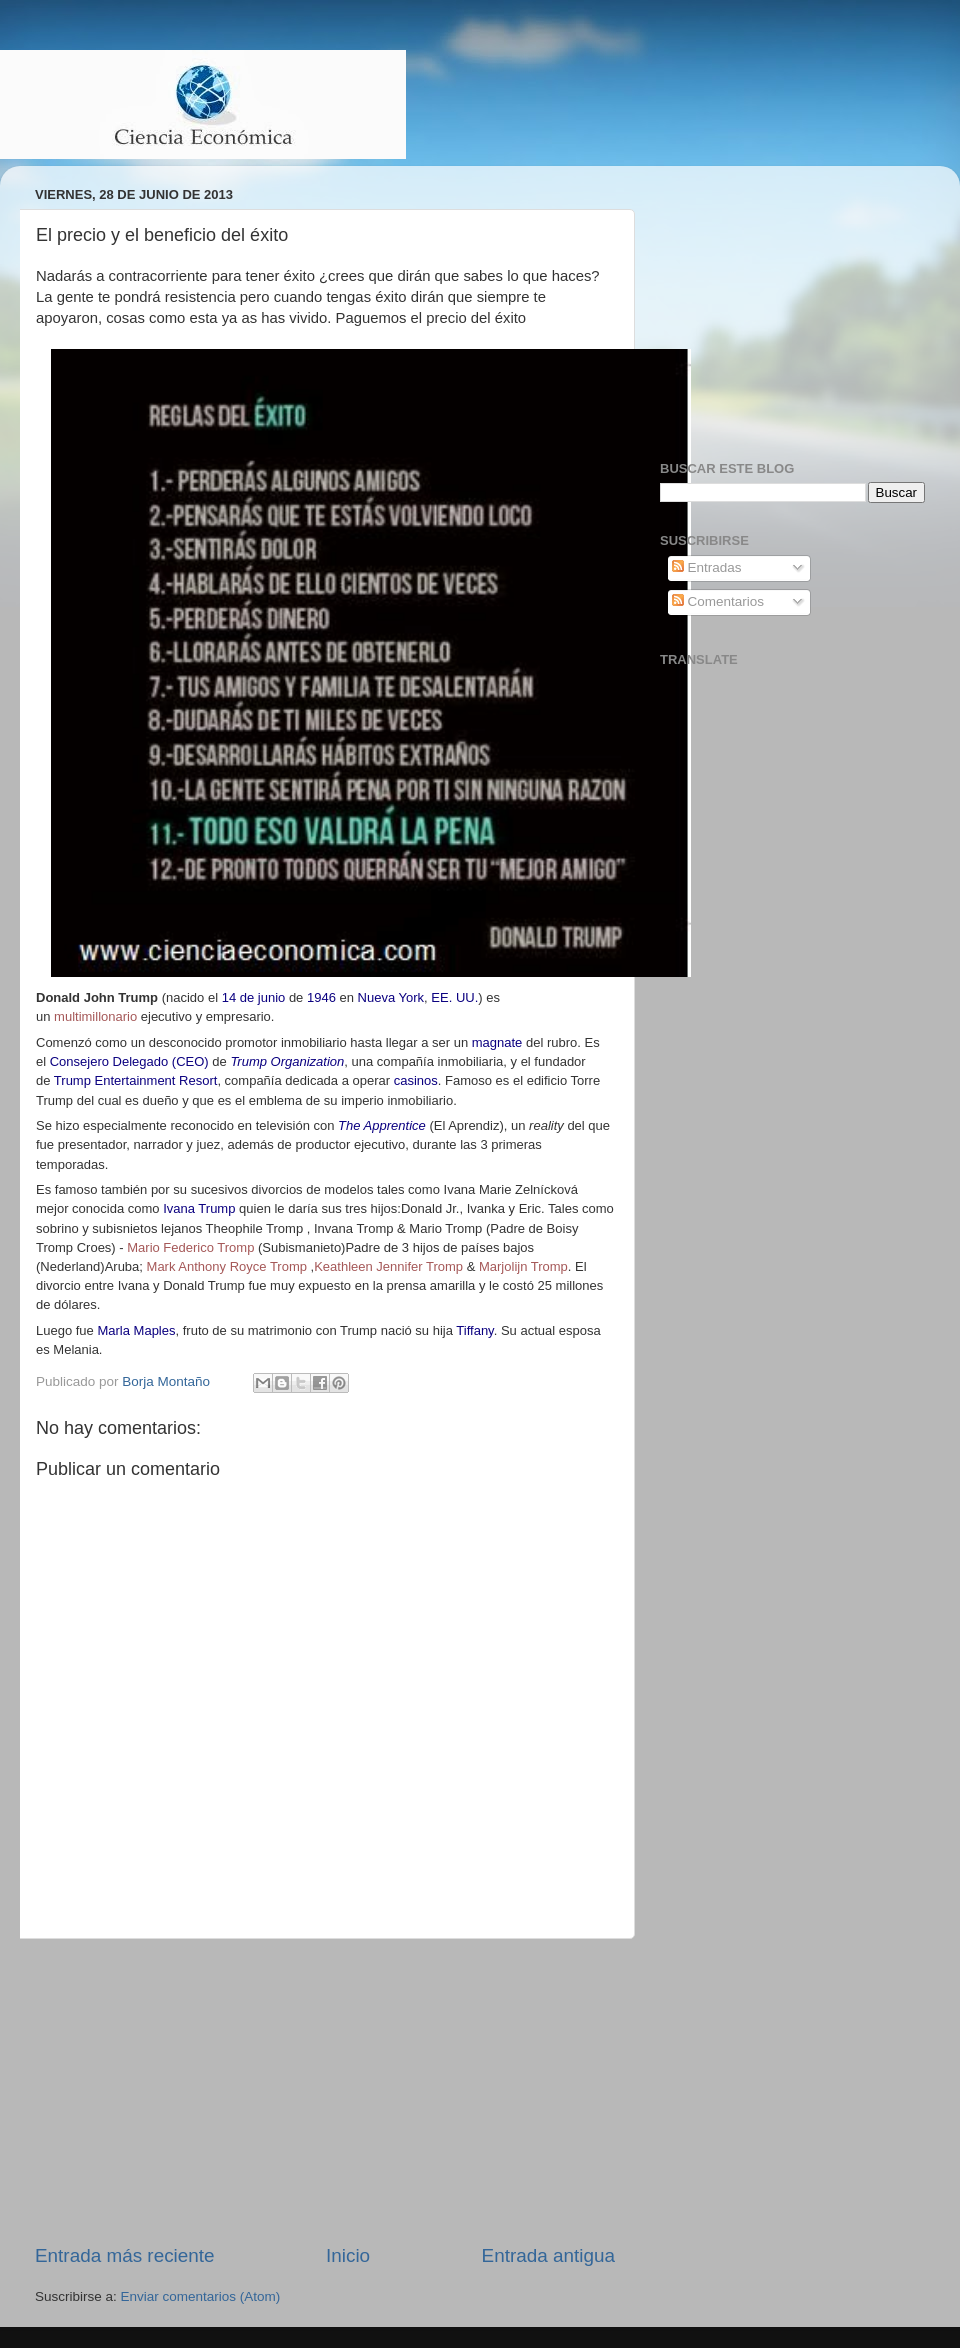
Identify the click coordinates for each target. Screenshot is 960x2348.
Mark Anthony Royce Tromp (227, 1266)
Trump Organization (287, 1061)
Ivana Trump (199, 1208)
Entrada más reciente (125, 2255)
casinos (416, 1080)
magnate (497, 1042)
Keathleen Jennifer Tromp (388, 1266)
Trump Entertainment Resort (136, 1080)
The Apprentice (382, 1125)
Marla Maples (136, 1330)
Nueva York (391, 997)
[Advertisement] (325, 2091)
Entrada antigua (548, 2255)
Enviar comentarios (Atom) (201, 2296)
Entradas (707, 567)
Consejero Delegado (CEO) (129, 1061)
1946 (321, 997)
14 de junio (254, 997)
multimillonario (95, 1016)
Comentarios (718, 601)
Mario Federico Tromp (190, 1247)
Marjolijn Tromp (523, 1266)
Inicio (348, 2255)
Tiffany (474, 1330)
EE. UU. (454, 997)
